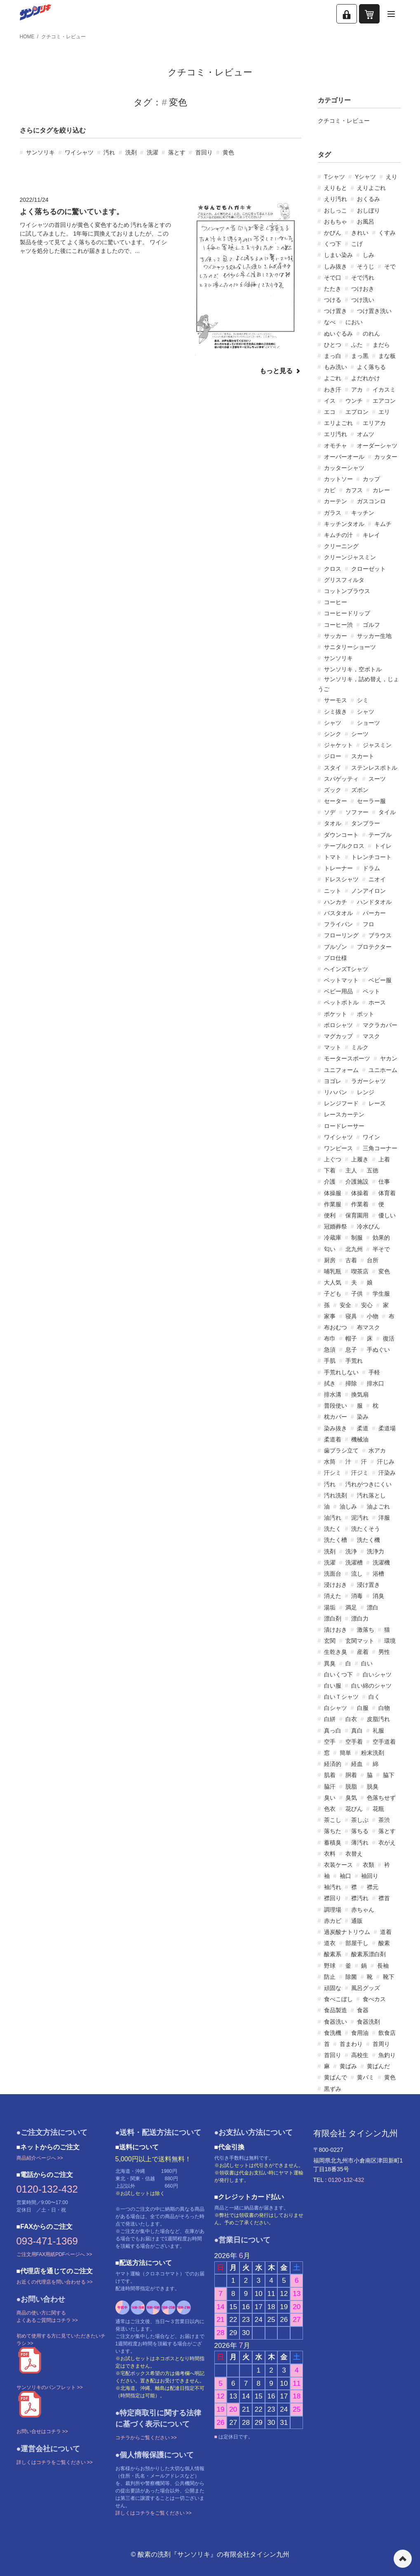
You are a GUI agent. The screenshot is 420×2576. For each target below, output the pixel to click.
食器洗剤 (368, 2021)
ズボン (359, 790)
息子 (351, 1349)
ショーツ (368, 722)
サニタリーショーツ (350, 647)
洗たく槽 (335, 1540)
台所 (372, 1260)
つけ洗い (362, 300)
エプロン (356, 412)
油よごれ (378, 1506)
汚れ (109, 152)
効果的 (381, 1237)
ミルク (359, 1047)
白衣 (351, 1719)
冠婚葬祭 (335, 1226)
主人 (351, 1170)
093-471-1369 (47, 2241)
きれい (359, 232)
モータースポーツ (347, 1058)
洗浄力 (375, 1551)
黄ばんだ (378, 2066)
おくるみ (368, 199)
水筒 (330, 1461)
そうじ (365, 266)
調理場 (332, 1909)
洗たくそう (365, 1528)
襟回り (332, 1898)
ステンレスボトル (374, 767)
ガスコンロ (371, 501)
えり (391, 176)
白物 (384, 1708)
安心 (367, 1305)
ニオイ (377, 879)
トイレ (383, 846)
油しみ (348, 1506)
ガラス (332, 512)
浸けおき (335, 1584)
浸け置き (368, 1584)
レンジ (365, 1092)
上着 (384, 1159)
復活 (388, 1338)
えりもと (335, 188)
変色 (384, 1271)
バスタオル (338, 913)
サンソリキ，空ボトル (353, 669)
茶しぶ (359, 1820)
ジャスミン (377, 745)
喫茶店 (359, 1271)
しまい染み (338, 255)
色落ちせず (381, 1797)
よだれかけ (365, 378)
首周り (381, 2044)
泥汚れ (359, 1517)
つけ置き (335, 311)
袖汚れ (332, 1887)
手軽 (374, 1372)
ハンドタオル (374, 902)
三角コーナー (380, 1148)
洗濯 (152, 152)
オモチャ (335, 445)
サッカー (335, 636)
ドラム (371, 868)
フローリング (341, 935)
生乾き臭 (335, 1652)
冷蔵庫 (332, 1237)
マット (332, 1047)
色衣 (330, 1808)
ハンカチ (335, 902)
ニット (332, 890)
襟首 (384, 1898)
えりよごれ (371, 188)
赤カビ (332, 1920)
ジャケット (338, 745)
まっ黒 (359, 356)
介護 (330, 1181)
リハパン (335, 1092)
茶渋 (384, 1820)
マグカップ (338, 1036)
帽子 (351, 1338)
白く (374, 1696)
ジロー (332, 756)
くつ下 (332, 244)
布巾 (330, 1338)
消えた (332, 1596)
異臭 (330, 1663)
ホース (377, 1002)
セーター (335, 801)
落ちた (332, 1831)
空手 (330, 1741)
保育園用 (356, 1215)
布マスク (368, 1327)
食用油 (359, 2033)
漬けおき (335, 1629)
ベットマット (341, 980)
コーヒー (335, 602)
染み (362, 1416)
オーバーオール (344, 456)
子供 (357, 1293)
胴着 (351, 1775)
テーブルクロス (344, 846)
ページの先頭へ (403, 2559)
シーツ (359, 734)
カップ (371, 479)
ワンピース (338, 1148)
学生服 (381, 1293)
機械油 (359, 1439)
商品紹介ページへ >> (39, 2158)
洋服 (384, 1517)
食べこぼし (338, 1999)
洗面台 (332, 1573)
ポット (365, 1014)
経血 (357, 1764)
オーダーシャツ (377, 445)
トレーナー (338, 868)
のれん (371, 333)
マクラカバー (380, 1025)
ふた (357, 344)
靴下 (388, 1976)
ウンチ (354, 400)
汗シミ (332, 1472)
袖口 (345, 1876)
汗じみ (385, 1461)
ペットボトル (341, 1002)
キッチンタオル (344, 524)
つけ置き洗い (374, 311)
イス (330, 400)
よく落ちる (371, 367)
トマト (332, 857)
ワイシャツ (79, 152)
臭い (330, 1797)
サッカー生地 (374, 636)
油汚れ (332, 1517)
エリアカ (374, 423)
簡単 (345, 1752)
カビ (330, 490)
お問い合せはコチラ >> (42, 2431)
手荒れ (354, 1360)
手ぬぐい (378, 1349)
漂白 (372, 1607)
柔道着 (332, 1439)
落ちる (359, 1831)
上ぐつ (332, 1159)
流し (357, 1573)
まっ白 (332, 356)
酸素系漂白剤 (368, 1954)
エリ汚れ (335, 434)
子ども (332, 1293)
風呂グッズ (365, 1988)
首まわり (351, 2044)
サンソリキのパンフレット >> (49, 2387)
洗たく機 (368, 1540)
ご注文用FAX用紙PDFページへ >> (54, 2254)
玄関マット (359, 1640)
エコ (330, 412)
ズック (332, 790)
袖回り (369, 1876)
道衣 (330, 1943)
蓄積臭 (332, 1842)
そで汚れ (362, 277)
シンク (332, 734)
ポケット (335, 1014)
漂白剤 (332, 1618)
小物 (372, 1316)
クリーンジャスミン (350, 557)
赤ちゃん (362, 1909)
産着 (362, 1652)
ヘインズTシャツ (346, 969)
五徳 (372, 1170)
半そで (381, 1249)
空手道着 (384, 1741)
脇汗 (330, 1786)
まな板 (387, 356)
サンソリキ (40, 152)
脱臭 (372, 1786)
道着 (386, 1932)
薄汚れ (359, 1842)
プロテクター (374, 947)
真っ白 (332, 1730)
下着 (330, 1170)
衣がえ (387, 1842)
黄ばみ (348, 2066)
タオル (332, 823)
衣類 (368, 1864)
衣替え (354, 1853)
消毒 (357, 1596)
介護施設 (356, 1181)
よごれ (332, 378)
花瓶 (378, 1808)
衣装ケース (338, 1864)
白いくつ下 (338, 1674)
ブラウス (380, 935)
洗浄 (351, 1551)
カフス (354, 490)
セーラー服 (371, 801)
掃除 (351, 1383)
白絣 (330, 1719)
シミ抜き (335, 711)
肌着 (330, 1775)
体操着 (359, 1193)
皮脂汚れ (378, 1719)
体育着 (387, 1193)
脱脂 (351, 1786)
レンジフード (341, 1103)
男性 (384, 1652)
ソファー (356, 812)
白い (367, 1663)
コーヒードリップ (347, 613)
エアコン (384, 400)
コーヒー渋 (338, 624)
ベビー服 (380, 980)
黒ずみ (332, 2089)
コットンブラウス (347, 591)
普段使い (335, 1405)
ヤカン (388, 1058)
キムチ (383, 524)
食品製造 (335, 2010)
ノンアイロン (368, 890)
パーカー (374, 913)
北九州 (354, 1249)
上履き (359, 1159)
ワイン (371, 1137)
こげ (357, 244)
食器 (362, 2010)
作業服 (332, 1204)
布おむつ (335, 1327)
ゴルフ (371, 624)
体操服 (332, 1193)
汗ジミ (359, 1472)
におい (354, 322)
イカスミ (384, 389)
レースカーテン (344, 1114)
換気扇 (359, 1394)
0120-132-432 (47, 2189)
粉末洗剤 (372, 1752)
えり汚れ (335, 199)
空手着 (354, 1741)
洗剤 (131, 152)
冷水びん (368, 1226)
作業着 (359, 1204)
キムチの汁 (338, 535)
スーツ (377, 778)
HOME (27, 37)
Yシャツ (365, 176)
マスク (371, 1036)
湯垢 (330, 1607)
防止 (330, 1976)
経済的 (332, 1764)
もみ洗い (335, 367)
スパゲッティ (341, 778)
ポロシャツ (338, 1025)
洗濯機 (381, 1562)
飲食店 (387, 2033)
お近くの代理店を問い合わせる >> (54, 2282)
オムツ (365, 434)
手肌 (330, 1360)
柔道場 (387, 1428)
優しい (387, 1215)
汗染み (387, 1472)
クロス (332, 568)
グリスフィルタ (344, 580)
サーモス (335, 700)
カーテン (335, 501)
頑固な (332, 1988)
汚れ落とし (371, 1495)
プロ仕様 (335, 958)
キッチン (362, 512)
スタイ (332, 767)
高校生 (359, 2055)
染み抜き (335, 1428)
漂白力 (359, 1618)
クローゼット (368, 568)
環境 (390, 1640)
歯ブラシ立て (341, 1450)
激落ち (365, 1629)
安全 (345, 1305)
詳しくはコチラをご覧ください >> (54, 2462)
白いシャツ (377, 1674)
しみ (368, 255)
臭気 (351, 1797)
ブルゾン (335, 947)
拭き (330, 1383)
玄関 (330, 1640)
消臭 (378, 1596)
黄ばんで (335, 2077)
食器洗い (335, 2021)
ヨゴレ (332, 1081)
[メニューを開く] (391, 13)
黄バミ (365, 2077)
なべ (330, 322)
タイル (387, 812)
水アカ (377, 1450)
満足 (351, 1607)
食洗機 (332, 2033)
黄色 (228, 152)
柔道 (362, 1428)
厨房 (330, 1260)
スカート (362, 756)
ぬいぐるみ (338, 333)
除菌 (351, 1976)
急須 (330, 1349)
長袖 (383, 1965)
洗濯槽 (354, 1562)
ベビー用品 (338, 991)
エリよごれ (338, 423)
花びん (354, 1808)
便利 (330, 1215)
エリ (384, 412)
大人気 (332, 1282)
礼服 (378, 1730)
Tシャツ (334, 176)
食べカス (374, 1999)
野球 (330, 1965)
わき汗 (332, 389)
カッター (385, 456)
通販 (357, 1920)
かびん (332, 232)
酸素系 (332, 1954)
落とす (176, 152)
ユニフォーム (341, 1070)
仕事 (384, 1181)
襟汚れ (359, 1898)
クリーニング (341, 546)
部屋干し (356, 1943)
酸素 (384, 1943)
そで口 (332, 277)
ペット (371, 991)
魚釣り (387, 2055)
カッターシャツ (344, 468)
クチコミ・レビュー (63, 37)
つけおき (362, 288)
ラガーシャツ (368, 1081)
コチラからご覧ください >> (146, 2438)
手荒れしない (341, 1372)
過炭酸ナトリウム (347, 1932)
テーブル (380, 834)
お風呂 (365, 221)
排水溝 (332, 1394)
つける (332, 300)
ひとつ (332, 344)
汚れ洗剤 (335, 1495)
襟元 (372, 1887)
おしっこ (335, 210)
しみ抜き (335, 266)
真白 (357, 1730)
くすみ (387, 232)
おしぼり (368, 210)
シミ (362, 700)
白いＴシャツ (341, 1696)
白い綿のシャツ (371, 1685)
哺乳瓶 (332, 1271)
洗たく (332, 1528)
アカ (357, 389)
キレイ (371, 535)
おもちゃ (335, 221)
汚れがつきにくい (368, 1484)
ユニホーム (382, 1070)
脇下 (388, 1775)
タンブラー (365, 823)
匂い (330, 1249)
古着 (351, 1260)
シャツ (365, 711)
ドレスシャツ (341, 879)
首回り (204, 152)
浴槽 (378, 1573)
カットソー (338, 479)
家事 (330, 1316)
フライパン (338, 924)
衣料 (330, 1853)
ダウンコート (341, 834)
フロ (368, 924)
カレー (381, 490)
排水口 (375, 1383)
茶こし (332, 1820)
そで (390, 266)
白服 (362, 1708)
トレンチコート (371, 857)
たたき (332, 288)
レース (377, 1103)
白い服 (332, 1685)
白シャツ (335, 1708)
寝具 (351, 1316)
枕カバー (335, 1416)
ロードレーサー (344, 1126)
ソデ (330, 812)
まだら (381, 344)
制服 (357, 1237)
